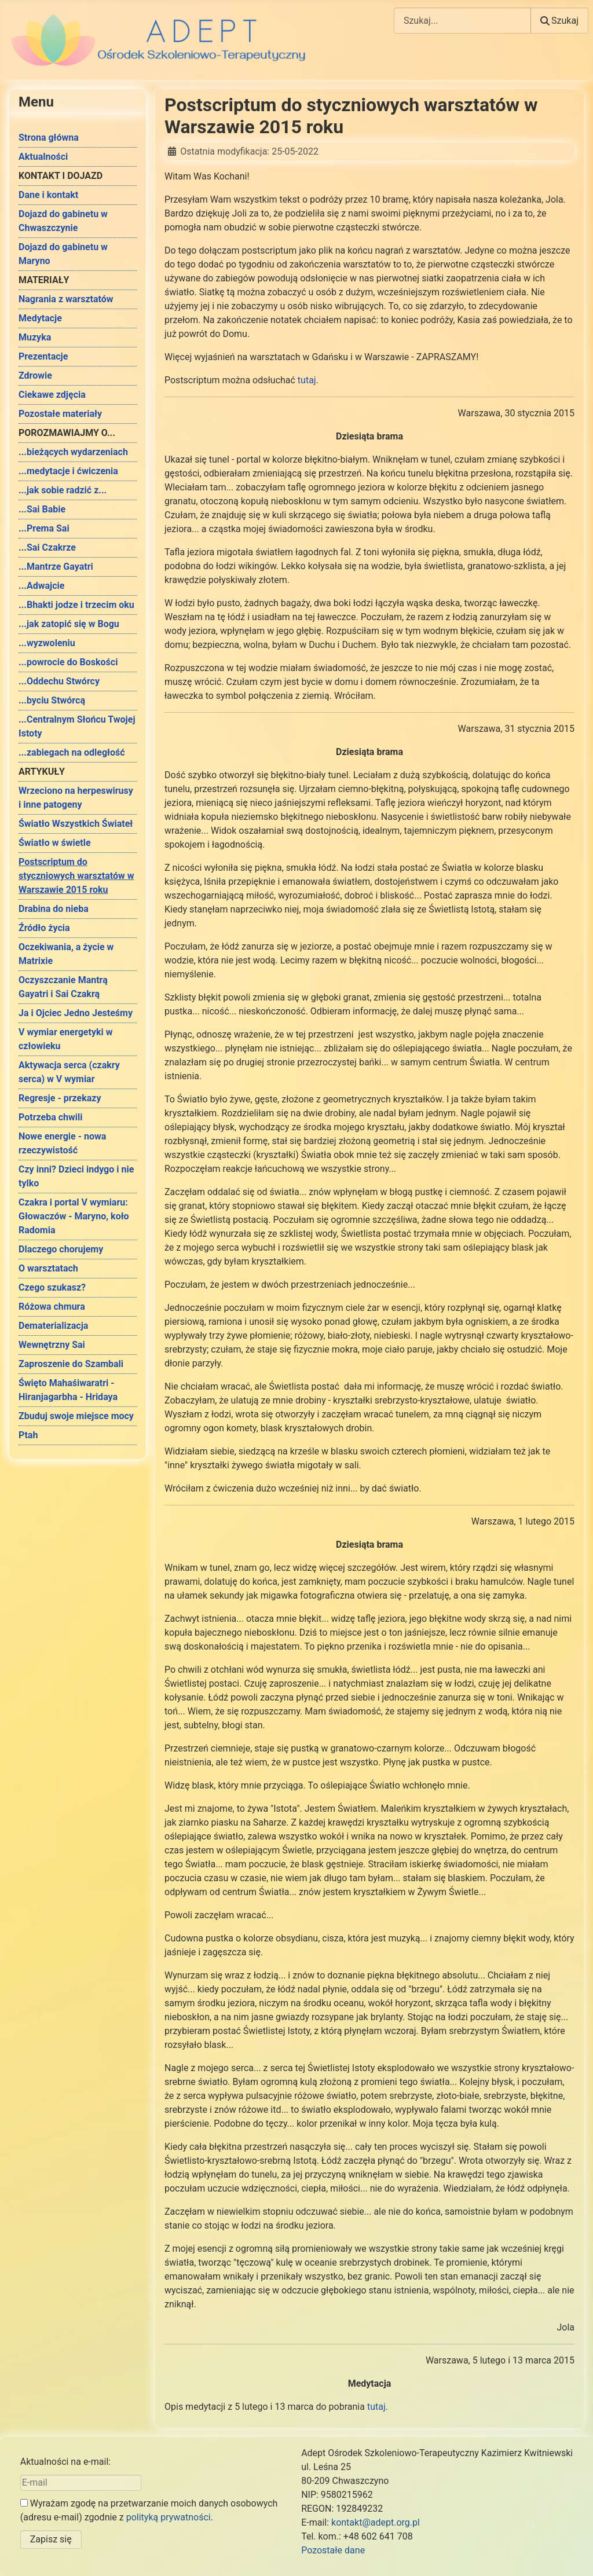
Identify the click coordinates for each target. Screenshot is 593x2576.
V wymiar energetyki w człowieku (65, 1039)
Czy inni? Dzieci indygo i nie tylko (76, 1176)
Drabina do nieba (54, 908)
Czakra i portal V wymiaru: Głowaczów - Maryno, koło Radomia (74, 1216)
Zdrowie (35, 375)
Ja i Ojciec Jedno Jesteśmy (76, 1012)
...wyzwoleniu (47, 642)
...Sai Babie (42, 509)
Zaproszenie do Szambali (71, 1363)
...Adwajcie (41, 585)
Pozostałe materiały (60, 413)
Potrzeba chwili (50, 1117)
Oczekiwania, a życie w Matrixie (66, 953)
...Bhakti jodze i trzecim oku (76, 604)
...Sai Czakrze (47, 547)
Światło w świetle (55, 842)
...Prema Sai (44, 528)
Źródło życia (44, 927)
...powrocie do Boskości (68, 662)
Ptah (28, 1435)
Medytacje (40, 318)
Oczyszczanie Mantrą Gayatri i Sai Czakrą (63, 986)
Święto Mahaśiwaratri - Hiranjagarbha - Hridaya (68, 1389)
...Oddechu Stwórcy (59, 681)
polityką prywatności (168, 2517)
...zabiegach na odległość (72, 752)
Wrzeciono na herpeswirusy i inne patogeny (76, 797)
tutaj (307, 380)
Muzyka (35, 337)
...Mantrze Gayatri (56, 566)
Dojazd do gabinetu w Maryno (63, 253)
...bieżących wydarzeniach (73, 451)
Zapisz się (51, 2539)
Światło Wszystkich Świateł (76, 823)
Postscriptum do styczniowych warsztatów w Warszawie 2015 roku (76, 875)
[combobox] (462, 21)
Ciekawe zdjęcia (52, 394)
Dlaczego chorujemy (61, 1249)
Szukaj (559, 20)
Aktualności (43, 156)
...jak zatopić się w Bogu (69, 623)
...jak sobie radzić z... (63, 490)
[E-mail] (80, 2483)
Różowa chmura (52, 1306)
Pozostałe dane (333, 2550)
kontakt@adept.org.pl (375, 2522)
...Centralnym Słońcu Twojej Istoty (77, 726)
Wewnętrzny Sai (52, 1344)
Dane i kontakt (48, 194)
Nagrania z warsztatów (66, 299)
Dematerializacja (53, 1325)
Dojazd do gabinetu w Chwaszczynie (63, 220)
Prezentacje (43, 356)
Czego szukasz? (52, 1287)
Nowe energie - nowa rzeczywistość (62, 1143)
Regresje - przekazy (60, 1098)
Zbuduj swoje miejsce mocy (76, 1415)
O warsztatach (48, 1268)
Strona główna (49, 137)
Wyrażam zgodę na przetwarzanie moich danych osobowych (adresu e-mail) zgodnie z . (149, 2510)
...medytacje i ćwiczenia (68, 471)
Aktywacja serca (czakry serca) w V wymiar (69, 1072)
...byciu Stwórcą (52, 700)
